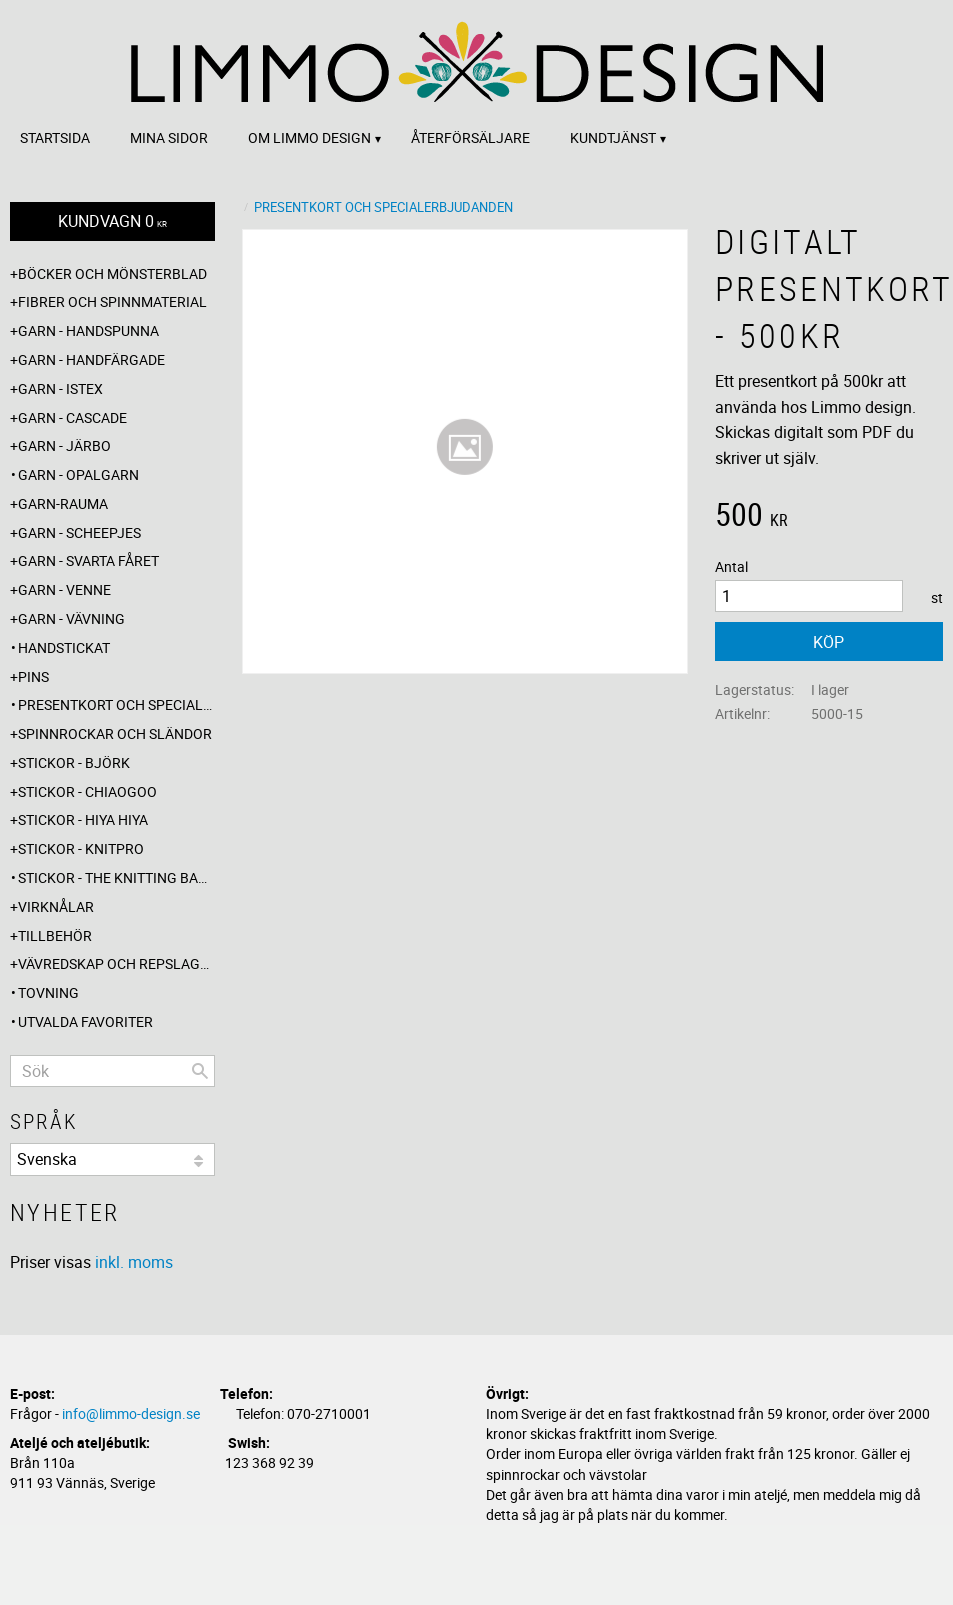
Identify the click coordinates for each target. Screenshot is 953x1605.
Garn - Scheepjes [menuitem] (79, 532)
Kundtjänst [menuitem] (613, 137)
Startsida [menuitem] (55, 137)
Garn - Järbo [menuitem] (64, 445)
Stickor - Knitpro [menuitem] (81, 848)
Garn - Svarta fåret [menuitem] (88, 560)
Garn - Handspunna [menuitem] (88, 330)
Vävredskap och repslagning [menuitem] (116, 963)
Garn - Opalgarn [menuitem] (78, 474)
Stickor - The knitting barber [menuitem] (116, 877)
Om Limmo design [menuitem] (309, 137)
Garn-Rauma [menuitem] (63, 503)
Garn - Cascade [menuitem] (72, 417)
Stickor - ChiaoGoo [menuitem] (87, 791)
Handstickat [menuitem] (64, 647)
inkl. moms (134, 1262)
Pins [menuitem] (33, 676)
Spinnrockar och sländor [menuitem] (115, 733)
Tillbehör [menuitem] (55, 935)
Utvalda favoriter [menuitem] (85, 1021)
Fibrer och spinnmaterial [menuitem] (112, 301)
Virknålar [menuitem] (56, 906)
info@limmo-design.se (131, 1413)
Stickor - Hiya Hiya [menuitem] (83, 819)
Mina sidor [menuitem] (169, 137)
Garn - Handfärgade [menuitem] (91, 359)
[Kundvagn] (112, 221)
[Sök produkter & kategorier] (112, 1071)
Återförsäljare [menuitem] (470, 137)
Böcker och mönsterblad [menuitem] (112, 273)
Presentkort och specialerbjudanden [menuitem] (116, 704)
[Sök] (200, 1071)
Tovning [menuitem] (48, 992)
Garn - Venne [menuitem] (64, 589)
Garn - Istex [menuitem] (60, 388)
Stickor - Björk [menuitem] (74, 762)
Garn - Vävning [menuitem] (71, 618)
